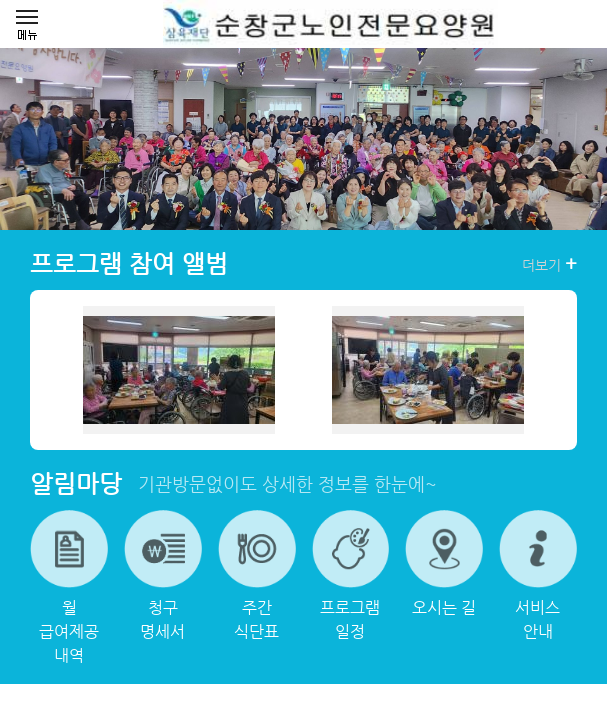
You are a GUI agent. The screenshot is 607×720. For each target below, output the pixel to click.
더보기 (549, 264)
